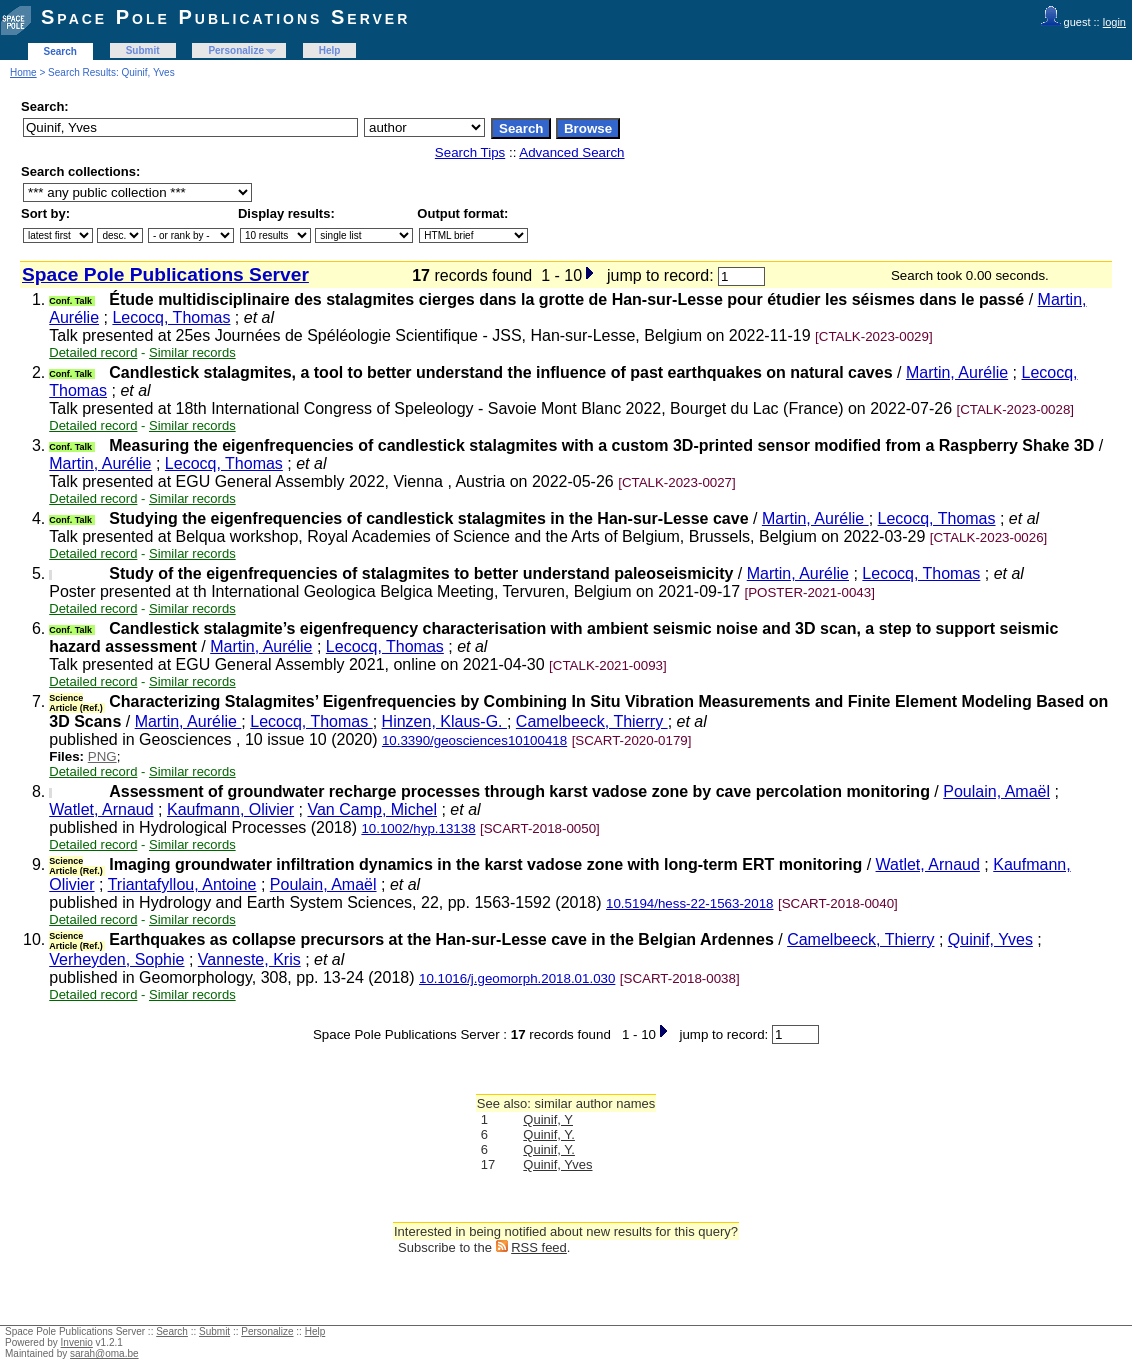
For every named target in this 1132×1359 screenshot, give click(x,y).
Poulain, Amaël (996, 791)
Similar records (192, 352)
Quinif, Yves (990, 939)
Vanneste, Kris (249, 959)
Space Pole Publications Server (225, 17)
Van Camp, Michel (372, 809)
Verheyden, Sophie (116, 959)
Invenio (77, 1342)
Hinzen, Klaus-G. (444, 721)
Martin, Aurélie (957, 372)
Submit (143, 50)
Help (330, 50)
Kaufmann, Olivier (230, 809)
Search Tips (470, 152)
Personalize (236, 50)
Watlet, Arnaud (101, 809)
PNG (102, 756)
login (1114, 22)
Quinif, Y (548, 1119)
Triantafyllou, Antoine (182, 884)
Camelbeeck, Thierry (592, 721)
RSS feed (539, 1247)
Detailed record (93, 352)
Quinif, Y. (549, 1134)
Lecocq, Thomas (171, 317)
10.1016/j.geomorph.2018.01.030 (517, 978)
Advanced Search (571, 152)
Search (60, 51)
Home (23, 72)
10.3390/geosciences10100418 (474, 740)
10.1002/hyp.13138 (418, 828)
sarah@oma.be (104, 1353)
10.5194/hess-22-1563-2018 (689, 903)
